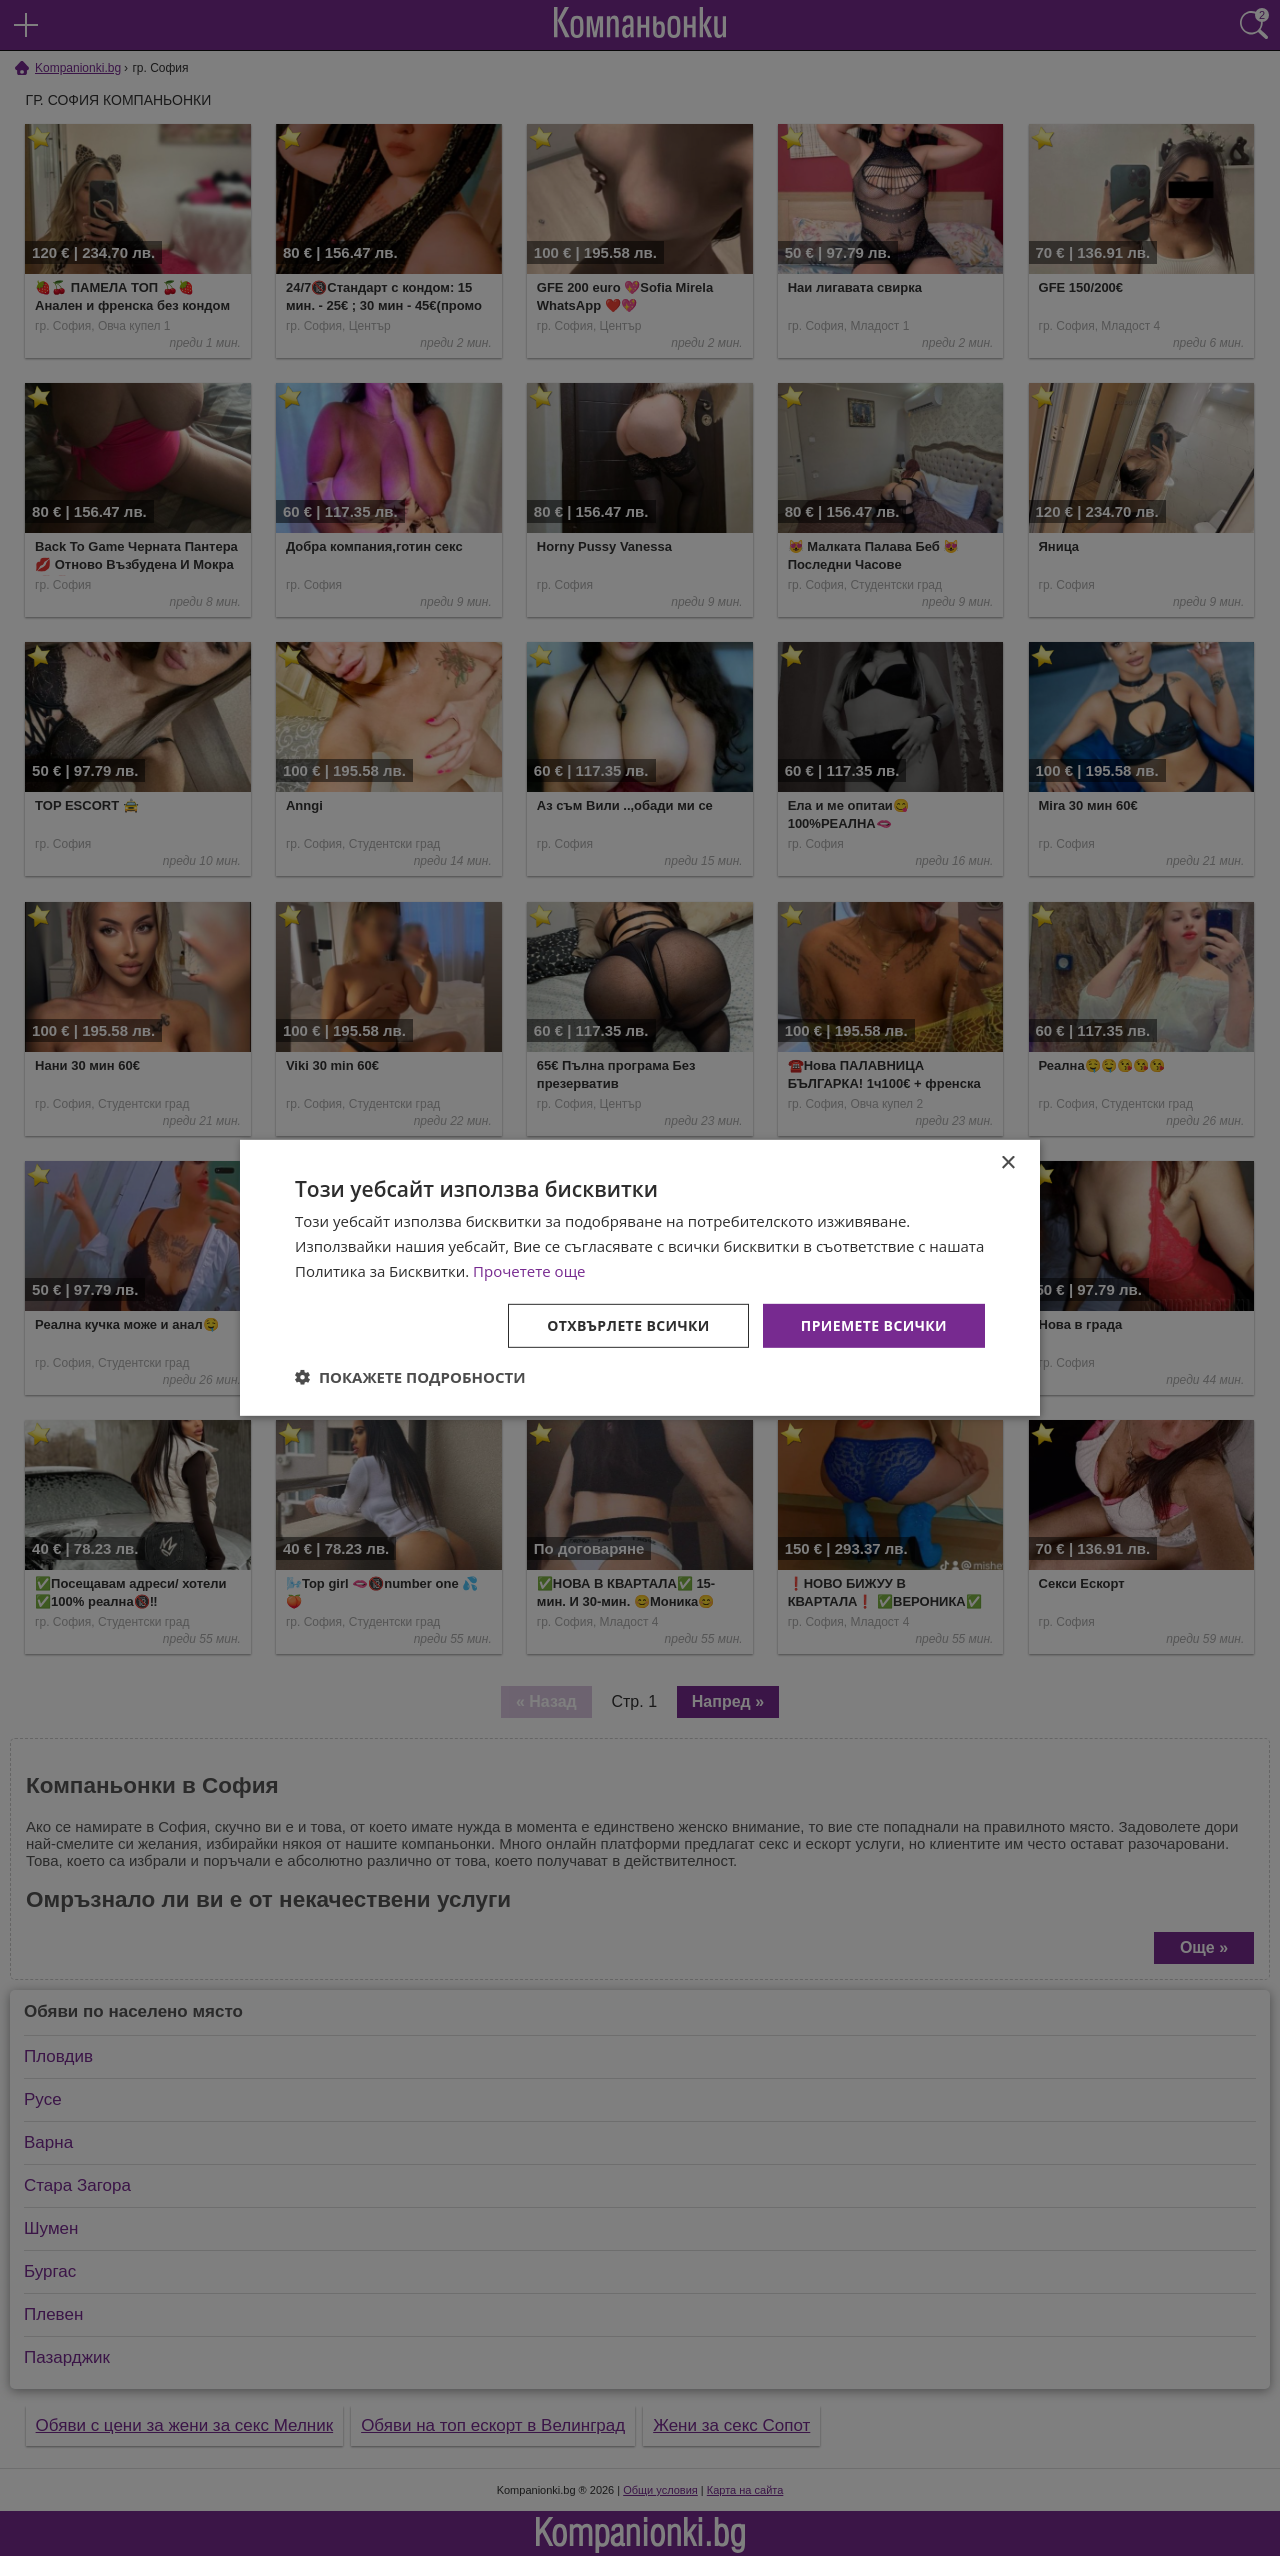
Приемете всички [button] (874, 1324)
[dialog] (640, 1278)
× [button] (1007, 1163)
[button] (410, 1377)
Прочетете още (529, 1271)
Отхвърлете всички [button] (628, 1324)
